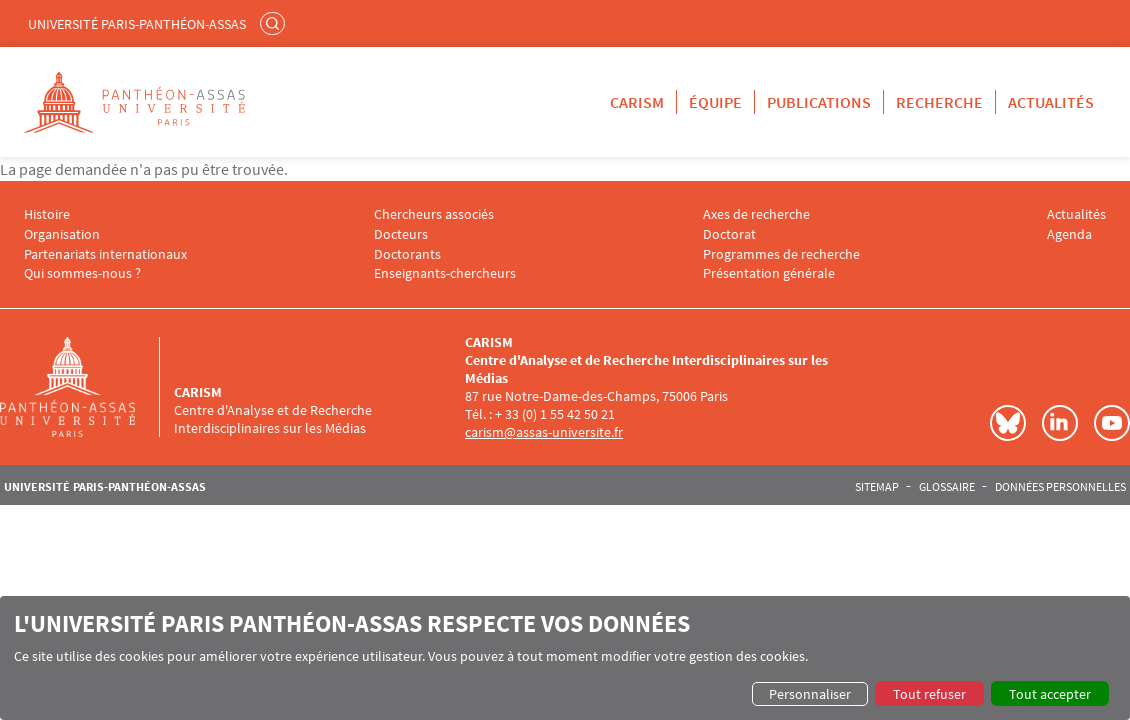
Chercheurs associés (434, 214)
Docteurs (401, 234)
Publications (819, 102)
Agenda (1069, 234)
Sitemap (877, 487)
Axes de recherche (756, 214)
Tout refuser (929, 694)
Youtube (1112, 423)
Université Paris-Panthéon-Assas (137, 24)
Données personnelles (1060, 487)
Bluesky (1008, 423)
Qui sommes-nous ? (82, 273)
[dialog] (565, 658)
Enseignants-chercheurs (445, 273)
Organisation (62, 234)
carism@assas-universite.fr (544, 432)
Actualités (1051, 102)
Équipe (715, 102)
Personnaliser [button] (810, 694)
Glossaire (947, 487)
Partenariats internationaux (105, 254)
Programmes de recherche (781, 254)
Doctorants (407, 254)
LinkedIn (1060, 423)
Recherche (939, 102)
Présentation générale (769, 273)
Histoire (47, 214)
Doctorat (729, 234)
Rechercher (275, 23)
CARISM (637, 102)
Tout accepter (1050, 694)
